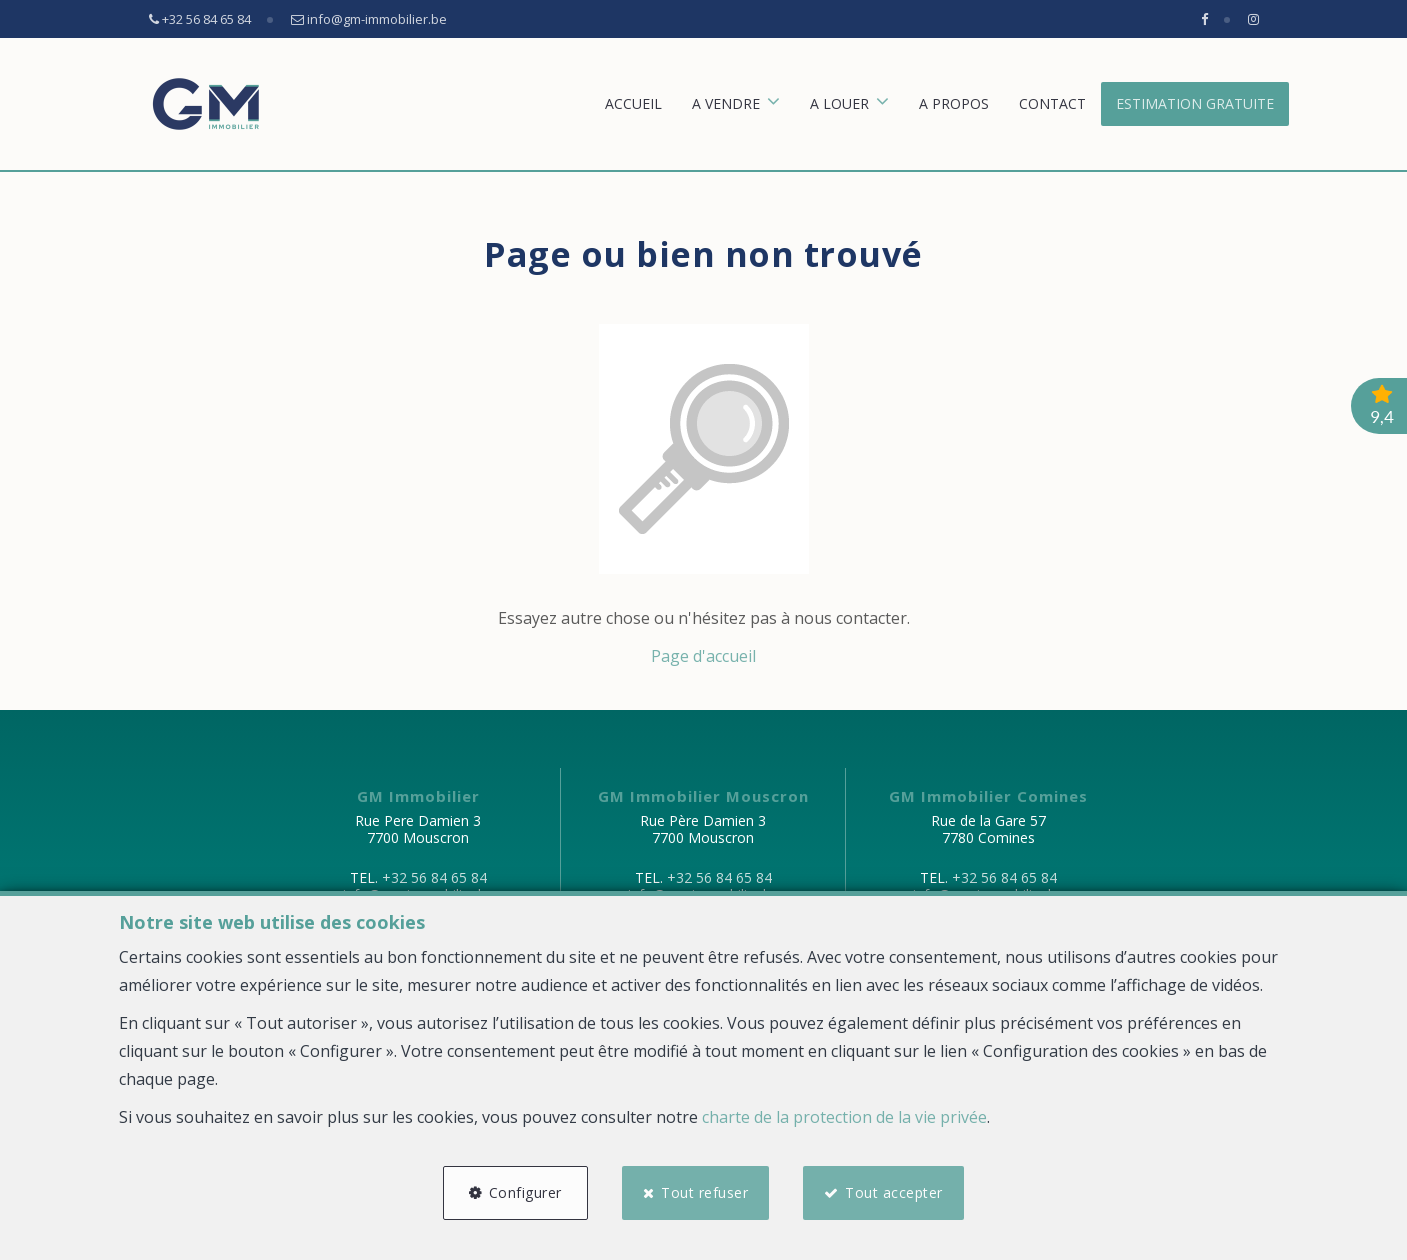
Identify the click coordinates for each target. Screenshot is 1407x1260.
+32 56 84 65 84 (434, 877)
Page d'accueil (703, 656)
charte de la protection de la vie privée (844, 1117)
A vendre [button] (726, 103)
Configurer (525, 1192)
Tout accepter (895, 1192)
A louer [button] (839, 103)
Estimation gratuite (1195, 103)
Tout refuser (704, 1192)
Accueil (633, 103)
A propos (954, 103)
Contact (1052, 103)
